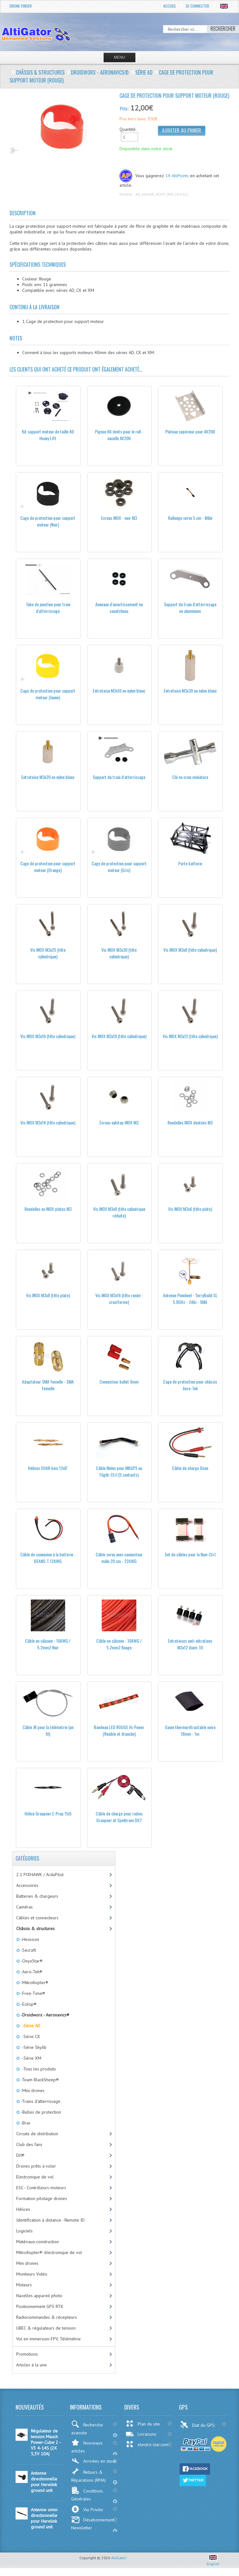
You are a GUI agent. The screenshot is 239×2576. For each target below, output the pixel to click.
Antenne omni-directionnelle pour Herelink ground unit (44, 2518)
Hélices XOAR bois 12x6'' (48, 1468)
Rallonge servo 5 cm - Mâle (190, 517)
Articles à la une (31, 2365)
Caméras (24, 1907)
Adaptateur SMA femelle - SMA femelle (48, 1385)
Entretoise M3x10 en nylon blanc (119, 690)
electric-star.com (147, 2444)
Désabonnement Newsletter (92, 2523)
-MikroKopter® (34, 1982)
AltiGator (118, 2557)
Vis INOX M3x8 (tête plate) (48, 1295)
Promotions (27, 2354)
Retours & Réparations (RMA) (88, 2475)
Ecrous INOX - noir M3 (119, 517)
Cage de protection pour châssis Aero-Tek (190, 1385)
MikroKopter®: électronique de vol (49, 2252)
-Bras (25, 2123)
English (213, 2561)
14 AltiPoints (177, 175)
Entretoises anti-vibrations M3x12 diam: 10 (190, 1644)
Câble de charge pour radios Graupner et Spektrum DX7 (119, 1816)
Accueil (169, 6)
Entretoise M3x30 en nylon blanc (190, 690)
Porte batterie (190, 863)
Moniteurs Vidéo (31, 2274)
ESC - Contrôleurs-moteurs (41, 2187)
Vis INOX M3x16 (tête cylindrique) (47, 1036)
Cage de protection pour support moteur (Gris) (119, 866)
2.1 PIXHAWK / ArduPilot (40, 1874)
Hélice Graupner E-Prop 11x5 (48, 1813)
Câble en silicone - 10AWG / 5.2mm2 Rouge (119, 1644)
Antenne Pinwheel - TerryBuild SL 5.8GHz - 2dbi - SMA (190, 1298)
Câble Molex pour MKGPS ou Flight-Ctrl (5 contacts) (119, 1471)
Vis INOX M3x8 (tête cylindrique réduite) (119, 1212)
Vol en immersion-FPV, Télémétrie (48, 2339)
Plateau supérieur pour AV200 (190, 431)
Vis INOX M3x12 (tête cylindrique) (190, 1036)
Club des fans (29, 2144)
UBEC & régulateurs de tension (46, 2328)
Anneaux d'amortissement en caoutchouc (119, 607)
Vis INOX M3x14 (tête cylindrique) (47, 1122)
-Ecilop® (28, 2004)
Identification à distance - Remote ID (50, 2220)
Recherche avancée (87, 2428)
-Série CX (30, 2036)
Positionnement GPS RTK (39, 2306)
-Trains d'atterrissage (40, 2101)
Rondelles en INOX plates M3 (48, 1208)
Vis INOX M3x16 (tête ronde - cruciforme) (119, 1298)
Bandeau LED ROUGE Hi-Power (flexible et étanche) (119, 1730)
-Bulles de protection (40, 2112)
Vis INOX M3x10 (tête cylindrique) (119, 1036)
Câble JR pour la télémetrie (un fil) (48, 1730)
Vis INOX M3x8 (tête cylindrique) (190, 949)
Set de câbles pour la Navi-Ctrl (190, 1554)
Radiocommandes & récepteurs (46, 2317)
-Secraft (28, 1950)
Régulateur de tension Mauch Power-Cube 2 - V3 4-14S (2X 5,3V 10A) (45, 2442)
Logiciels (24, 2231)
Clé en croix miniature (190, 777)
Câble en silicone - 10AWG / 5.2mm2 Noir (48, 1644)
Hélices (23, 2209)
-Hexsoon (29, 1939)
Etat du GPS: (198, 2424)
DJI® (20, 2155)
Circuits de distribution (37, 2134)
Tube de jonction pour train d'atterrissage (48, 607)
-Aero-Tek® (31, 1972)
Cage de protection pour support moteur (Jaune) (47, 694)
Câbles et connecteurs (37, 1918)
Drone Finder (21, 6)
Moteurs (24, 2285)
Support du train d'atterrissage (119, 777)
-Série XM (30, 2058)
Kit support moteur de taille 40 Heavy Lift (48, 434)
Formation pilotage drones (41, 2198)
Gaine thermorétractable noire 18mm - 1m (190, 1730)
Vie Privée (87, 2509)
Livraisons (141, 2434)
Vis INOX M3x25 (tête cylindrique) (47, 953)
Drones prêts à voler (36, 2166)
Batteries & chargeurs (37, 1896)
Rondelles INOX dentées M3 (190, 1122)
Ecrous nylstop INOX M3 (119, 1122)
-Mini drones (32, 2090)
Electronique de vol (35, 2177)
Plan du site (143, 2423)
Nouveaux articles (86, 2446)
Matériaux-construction (37, 2241)
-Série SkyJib (33, 2047)
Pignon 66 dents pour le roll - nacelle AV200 (119, 434)
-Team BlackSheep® (39, 2080)
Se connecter (197, 6)
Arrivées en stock (93, 2461)
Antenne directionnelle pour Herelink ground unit (44, 2481)
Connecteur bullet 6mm (119, 1381)
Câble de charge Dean (190, 1468)
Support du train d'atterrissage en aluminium (190, 607)
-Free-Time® (32, 1993)
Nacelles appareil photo (39, 2295)
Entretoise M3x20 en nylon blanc (47, 777)
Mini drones (27, 2263)
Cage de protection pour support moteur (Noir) (47, 521)
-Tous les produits (38, 2069)
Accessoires (27, 1885)
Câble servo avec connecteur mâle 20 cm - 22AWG (119, 1557)
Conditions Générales (87, 2494)
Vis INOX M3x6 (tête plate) (190, 1208)
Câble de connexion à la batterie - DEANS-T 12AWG (48, 1557)
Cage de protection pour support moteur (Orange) (47, 866)
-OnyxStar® (31, 1961)
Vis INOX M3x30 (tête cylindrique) (119, 953)
